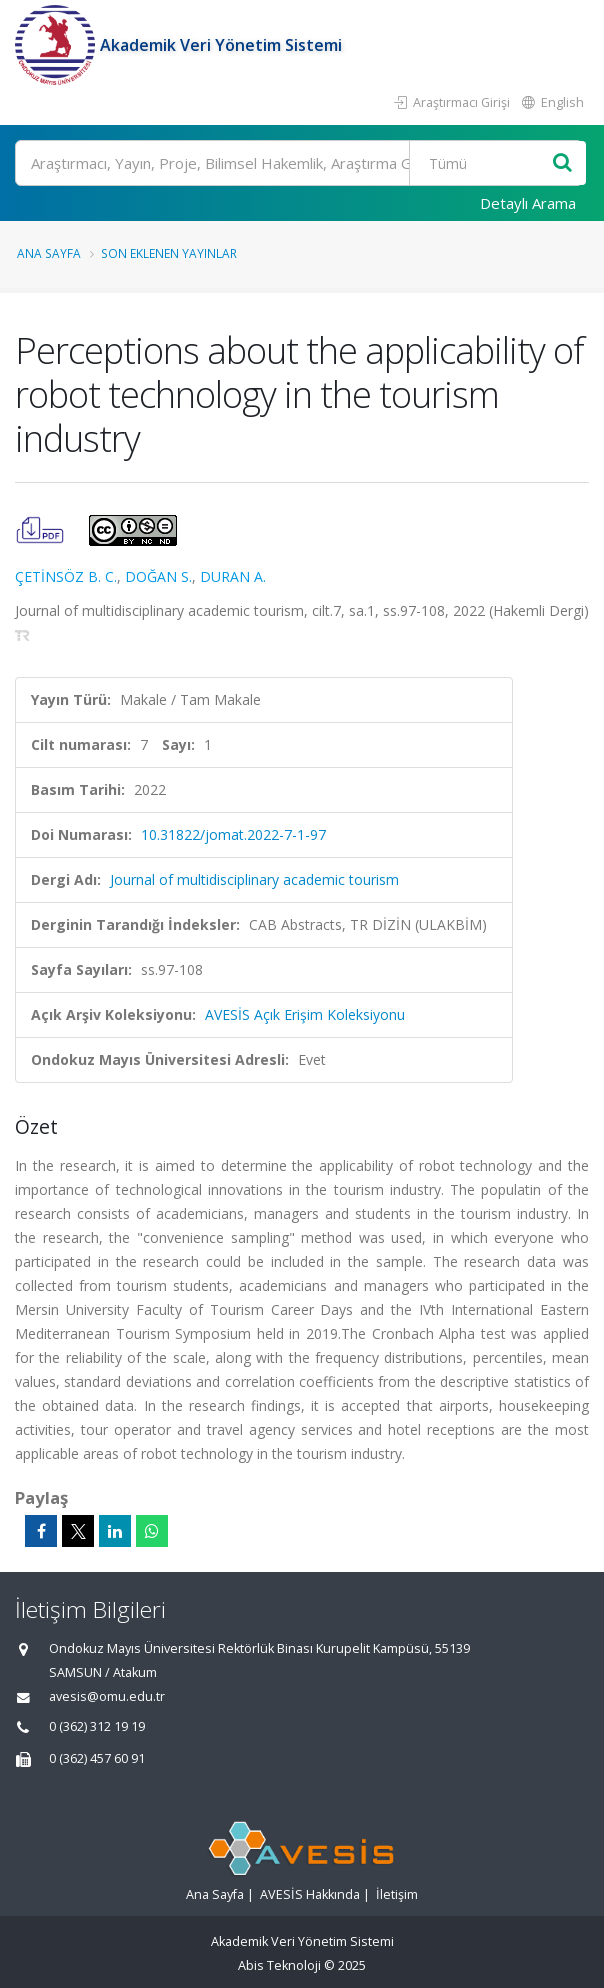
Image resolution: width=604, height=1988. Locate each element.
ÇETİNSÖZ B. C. (66, 576)
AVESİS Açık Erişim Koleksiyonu (305, 1014)
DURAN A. (233, 576)
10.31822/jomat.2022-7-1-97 (233, 834)
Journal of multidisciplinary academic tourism (254, 879)
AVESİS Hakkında (310, 1894)
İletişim (397, 1894)
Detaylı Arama (528, 203)
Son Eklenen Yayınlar (169, 253)
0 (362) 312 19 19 (97, 1726)
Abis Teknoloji (279, 1965)
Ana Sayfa (49, 253)
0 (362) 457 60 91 (97, 1758)
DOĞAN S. (158, 576)
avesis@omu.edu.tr (107, 1696)
